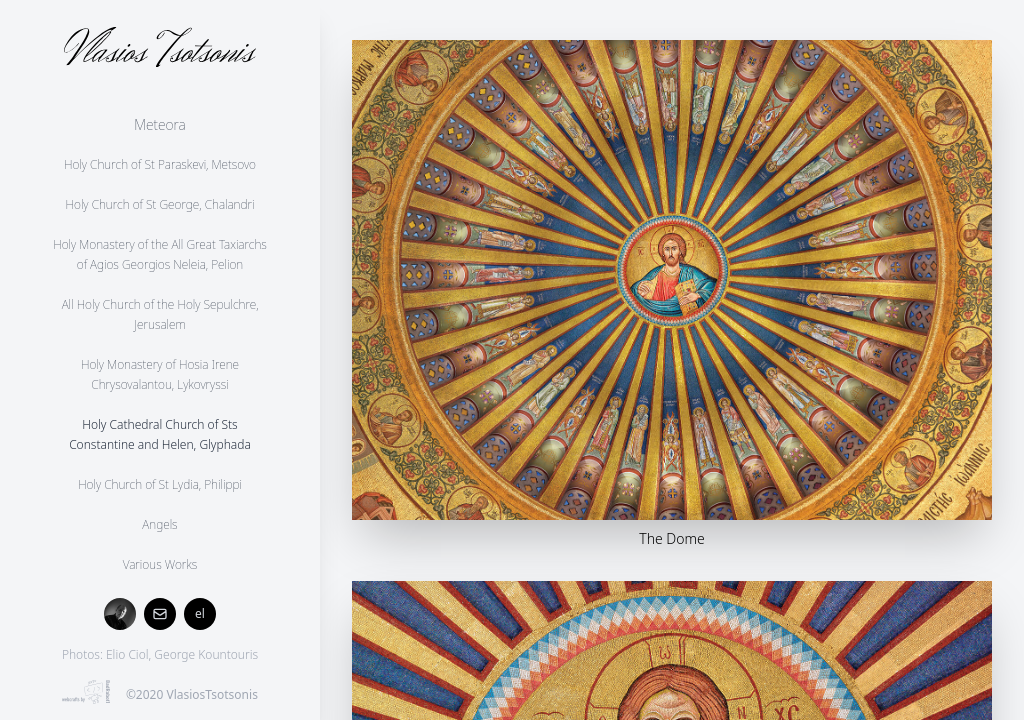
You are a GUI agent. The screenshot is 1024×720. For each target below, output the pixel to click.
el (200, 613)
